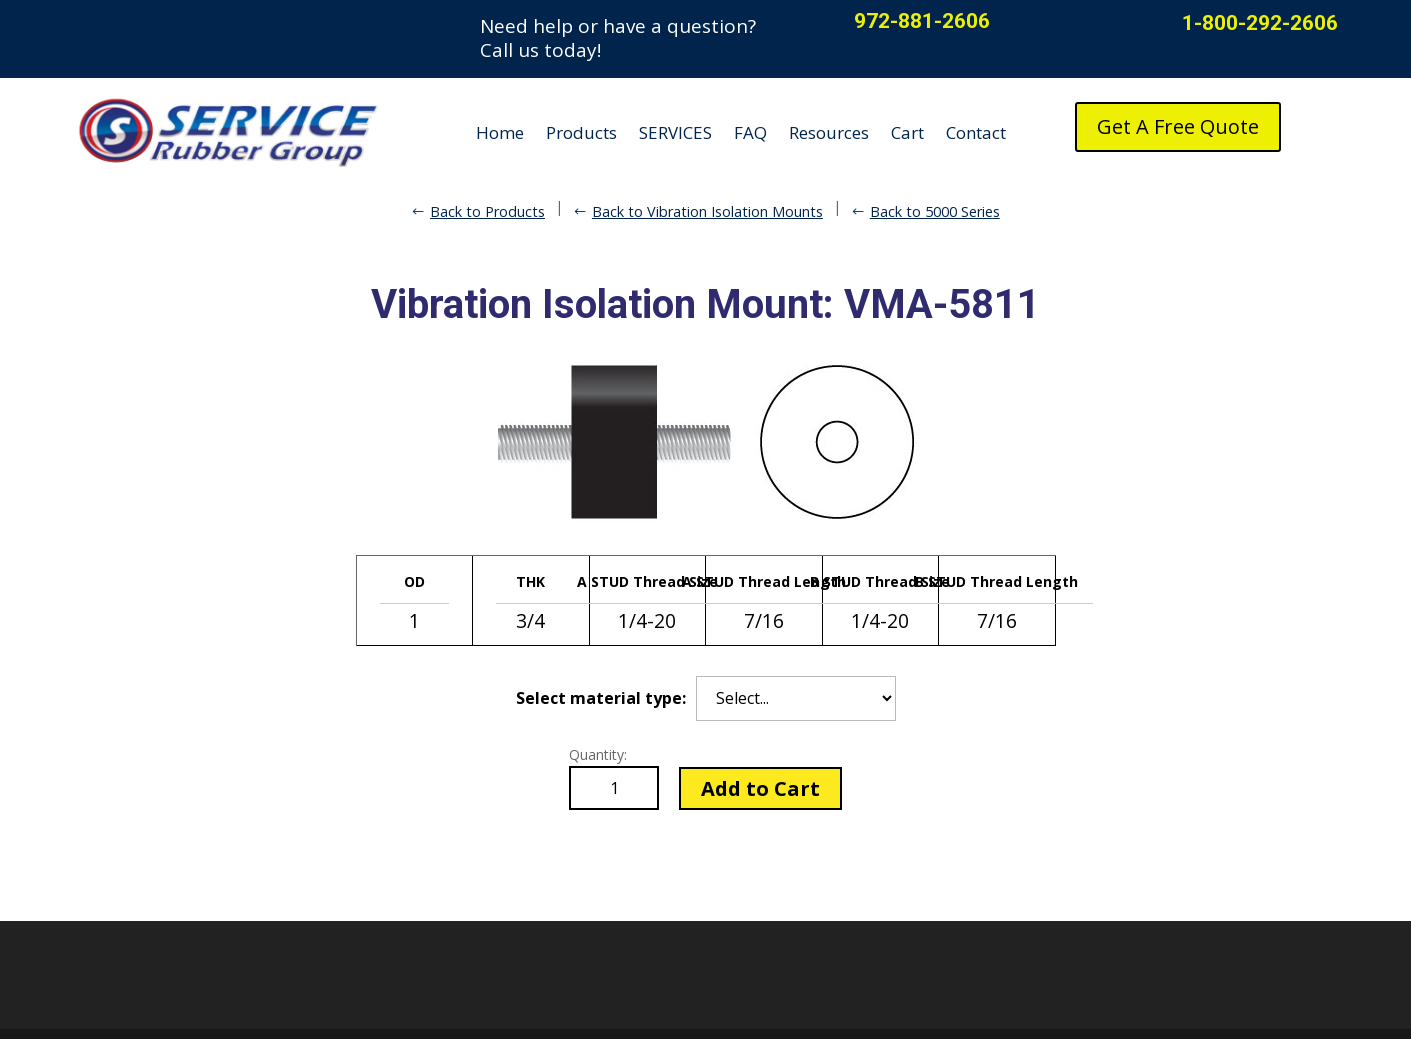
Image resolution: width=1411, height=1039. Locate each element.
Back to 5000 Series (935, 211)
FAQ (750, 132)
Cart (907, 132)
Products (581, 132)
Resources (829, 132)
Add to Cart (760, 788)
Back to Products (487, 211)
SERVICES (675, 132)
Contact (976, 132)
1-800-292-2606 (1260, 23)
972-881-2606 (922, 21)
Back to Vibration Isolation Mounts (707, 211)
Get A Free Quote (1178, 126)
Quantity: (598, 754)
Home (500, 132)
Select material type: (601, 698)
